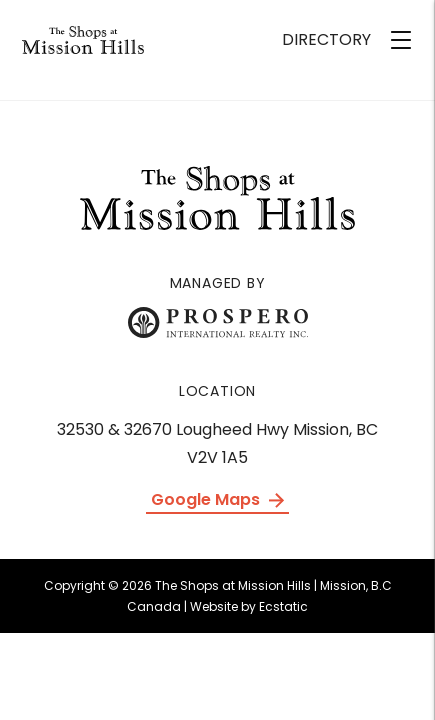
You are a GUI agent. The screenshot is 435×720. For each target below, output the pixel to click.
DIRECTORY (326, 39)
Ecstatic (283, 606)
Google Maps (217, 499)
